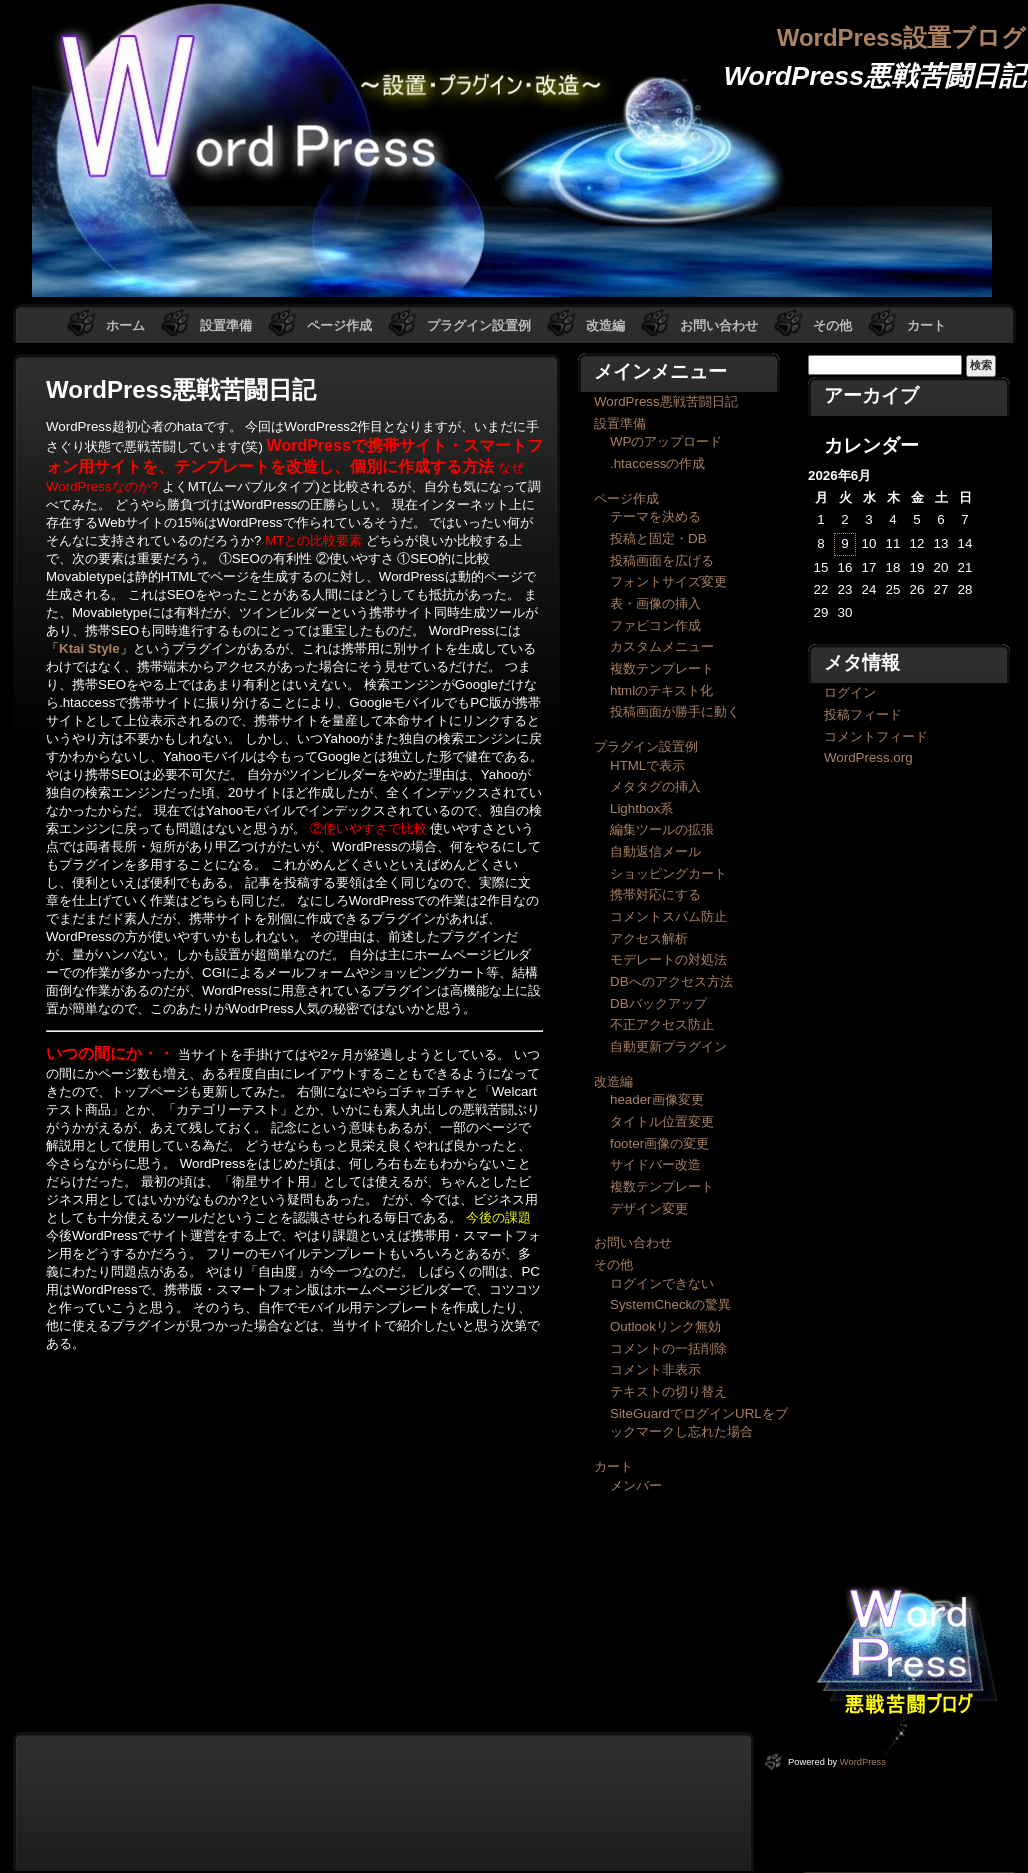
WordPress (863, 1762)
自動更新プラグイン (668, 1046)
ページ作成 (339, 325)
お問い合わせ (719, 325)
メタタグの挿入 (655, 786)
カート (926, 325)
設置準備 (226, 325)
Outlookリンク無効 (665, 1326)
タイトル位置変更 (662, 1121)
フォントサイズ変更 (668, 581)
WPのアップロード (666, 441)
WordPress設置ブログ (901, 37)
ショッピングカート (668, 873)
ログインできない (662, 1283)
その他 (832, 325)
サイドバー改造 (655, 1164)
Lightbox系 (641, 808)
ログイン (850, 692)
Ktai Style (89, 648)
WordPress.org (868, 757)
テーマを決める (655, 516)
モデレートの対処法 (668, 959)
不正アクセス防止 (662, 1024)
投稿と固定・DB (658, 538)
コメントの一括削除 (668, 1348)
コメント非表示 (655, 1369)
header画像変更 (657, 1099)
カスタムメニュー (662, 646)
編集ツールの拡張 (662, 829)
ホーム (125, 325)
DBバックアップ (658, 1003)
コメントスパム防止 (668, 916)
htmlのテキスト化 (661, 690)
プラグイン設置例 (479, 325)
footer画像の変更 (659, 1143)
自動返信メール (655, 851)
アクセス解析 (649, 938)
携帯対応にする (655, 894)
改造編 (605, 325)
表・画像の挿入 (655, 603)
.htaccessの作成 (657, 463)
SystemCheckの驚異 (670, 1304)
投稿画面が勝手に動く (675, 711)
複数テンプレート (662, 668)
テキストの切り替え (668, 1391)
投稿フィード (863, 714)
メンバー (636, 1485)
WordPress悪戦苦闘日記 (666, 401)
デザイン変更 (649, 1208)
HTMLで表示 (647, 765)
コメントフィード (876, 736)
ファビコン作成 (655, 625)
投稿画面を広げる (662, 560)
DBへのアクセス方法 (671, 981)
